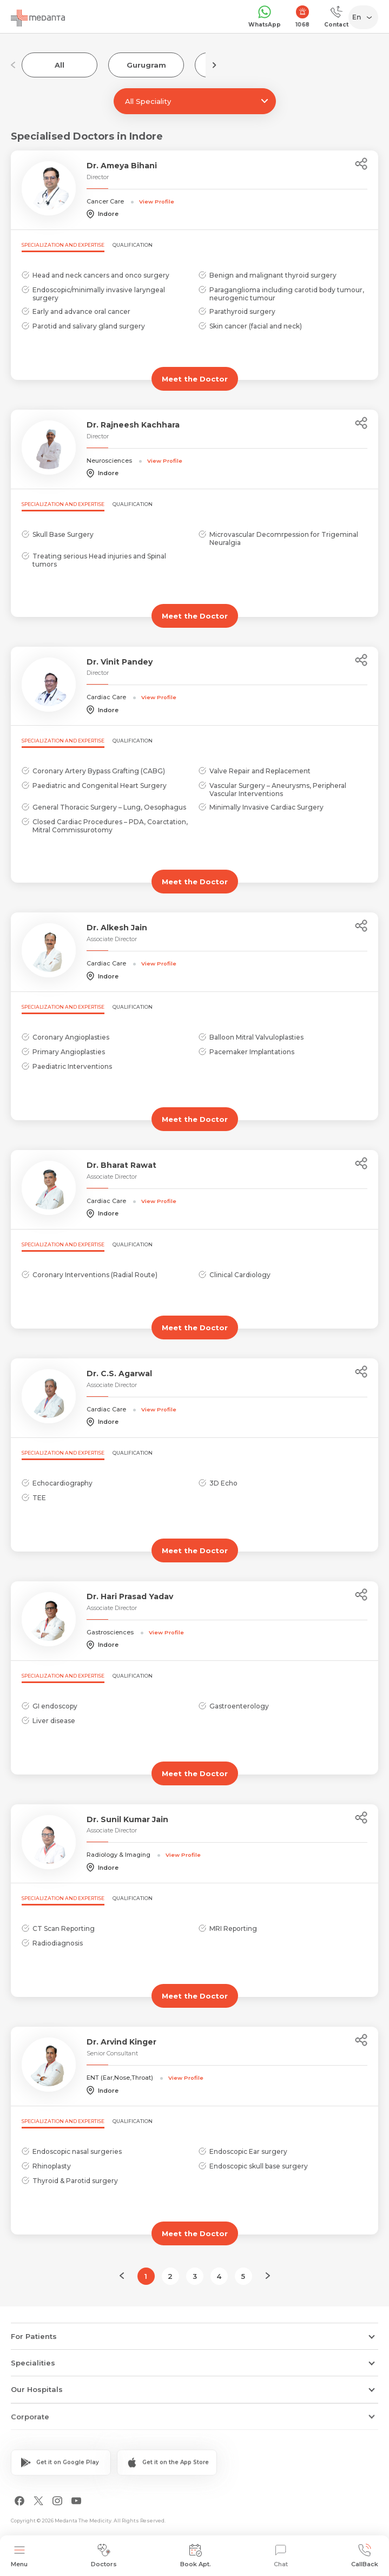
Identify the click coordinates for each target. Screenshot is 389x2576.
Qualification (133, 245)
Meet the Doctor (195, 378)
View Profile (156, 201)
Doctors (104, 2556)
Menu (19, 2556)
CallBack (364, 2556)
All (59, 65)
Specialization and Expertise (63, 245)
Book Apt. (195, 2556)
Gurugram (146, 65)
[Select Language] (365, 17)
